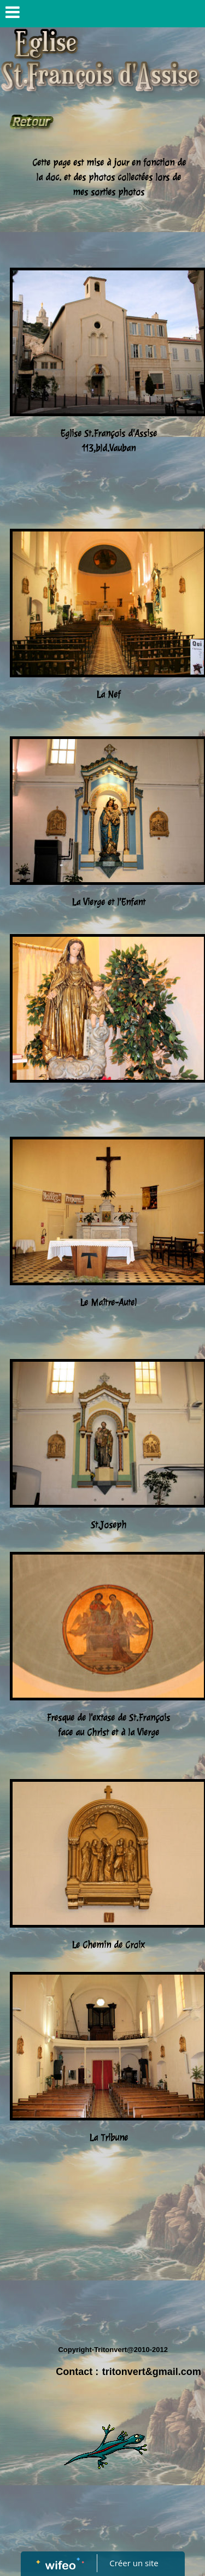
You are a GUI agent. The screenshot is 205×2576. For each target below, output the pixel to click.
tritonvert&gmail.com (151, 2371)
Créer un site (133, 2562)
